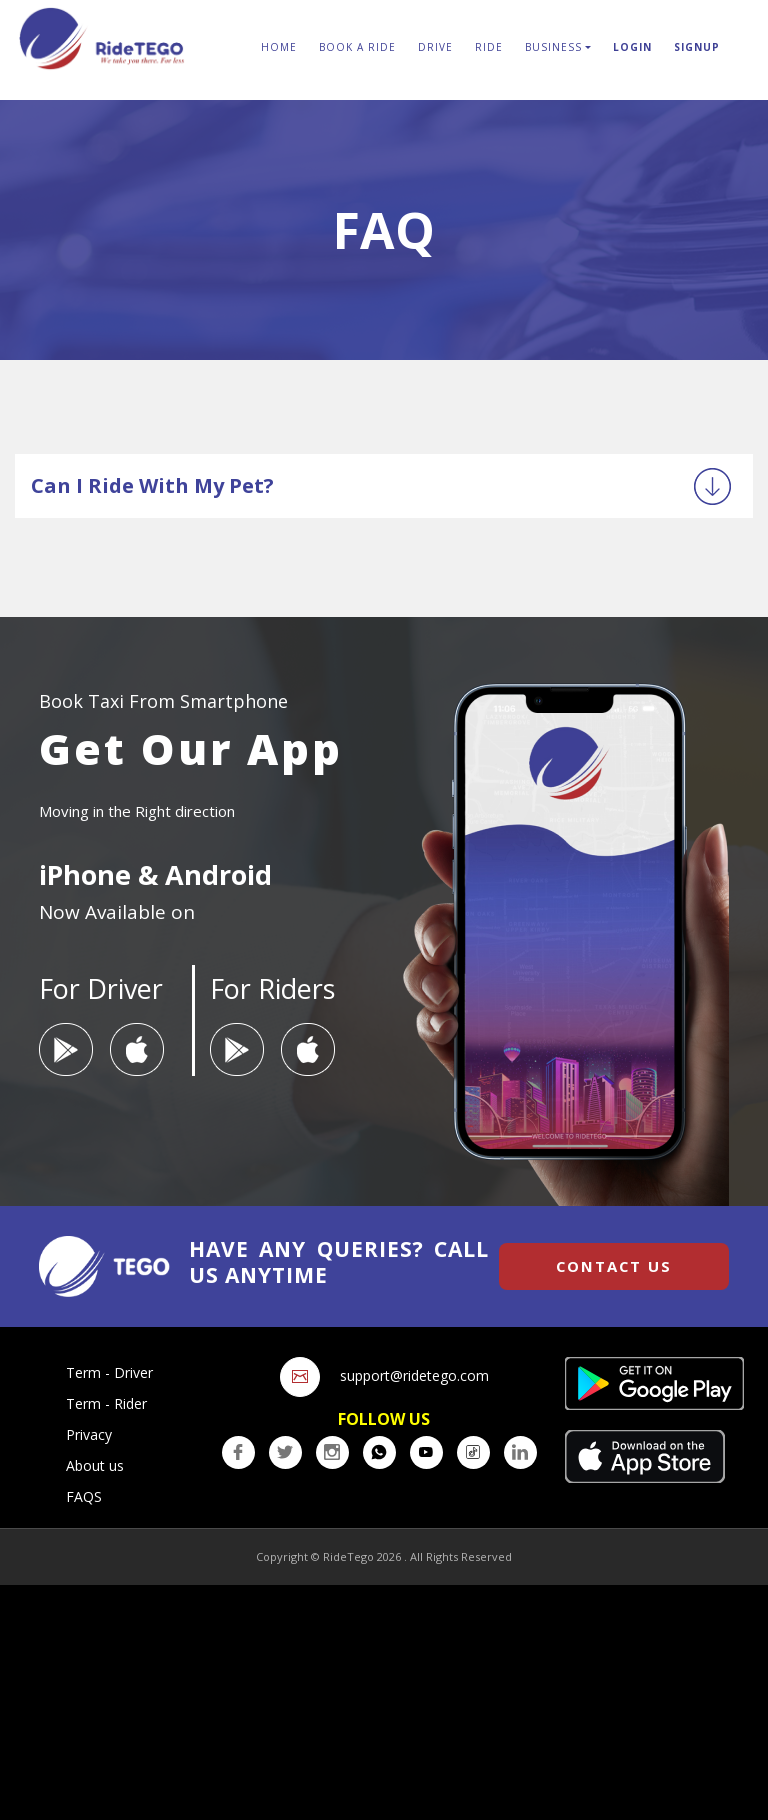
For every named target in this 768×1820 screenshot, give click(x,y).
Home (279, 47)
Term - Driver (109, 1372)
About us (95, 1465)
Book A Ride (357, 47)
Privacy (89, 1434)
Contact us (614, 1266)
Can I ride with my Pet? (152, 485)
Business (553, 47)
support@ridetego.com (414, 1375)
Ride (489, 47)
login (632, 47)
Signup (697, 47)
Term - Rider (106, 1403)
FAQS (84, 1496)
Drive (435, 47)
